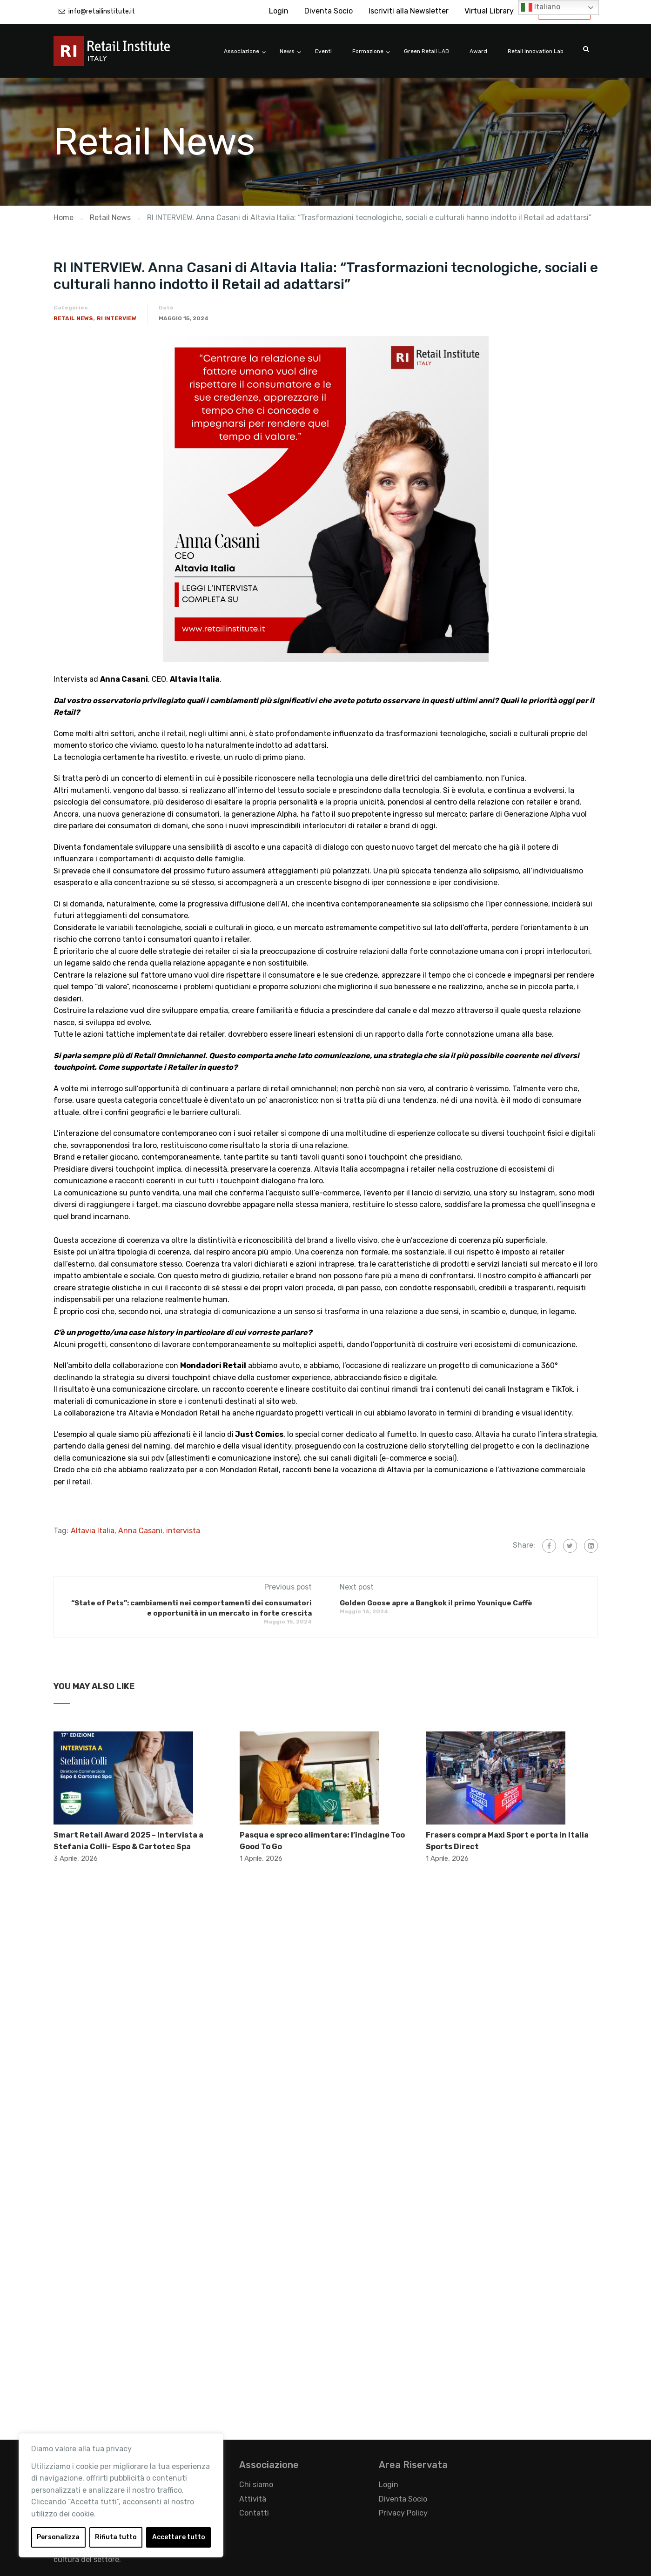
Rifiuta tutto (116, 2537)
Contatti (254, 2513)
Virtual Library (489, 11)
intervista (183, 1530)
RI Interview (116, 318)
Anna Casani (140, 1530)
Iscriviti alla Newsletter (409, 11)
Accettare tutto (178, 2537)
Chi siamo (256, 2484)
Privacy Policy (403, 2513)
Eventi (323, 51)
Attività (252, 2499)
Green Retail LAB (426, 51)
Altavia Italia (92, 1530)
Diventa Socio (328, 11)
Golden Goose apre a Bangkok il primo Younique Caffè (436, 1603)
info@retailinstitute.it (101, 11)
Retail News (73, 318)
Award (478, 51)
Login (279, 11)
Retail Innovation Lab (536, 51)
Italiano (540, 7)
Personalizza (58, 2537)
